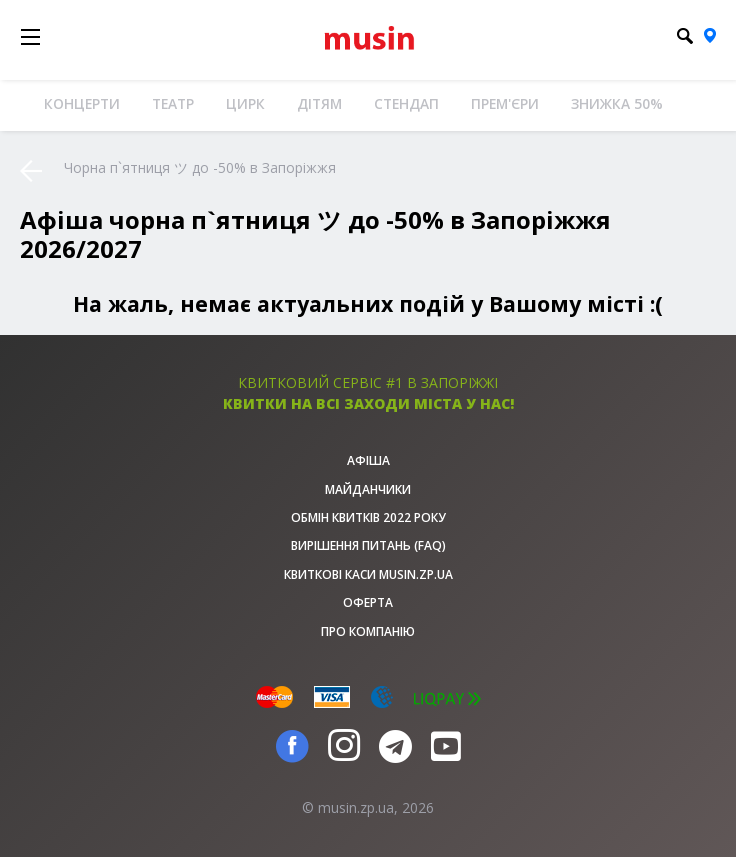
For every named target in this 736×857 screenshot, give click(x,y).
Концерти (82, 103)
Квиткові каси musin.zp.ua (368, 574)
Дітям (319, 103)
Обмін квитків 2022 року (368, 517)
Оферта (368, 602)
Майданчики (368, 489)
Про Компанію (368, 631)
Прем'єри (505, 103)
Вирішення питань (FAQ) (368, 545)
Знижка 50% (617, 103)
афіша (368, 460)
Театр (173, 103)
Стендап (406, 103)
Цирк (245, 103)
